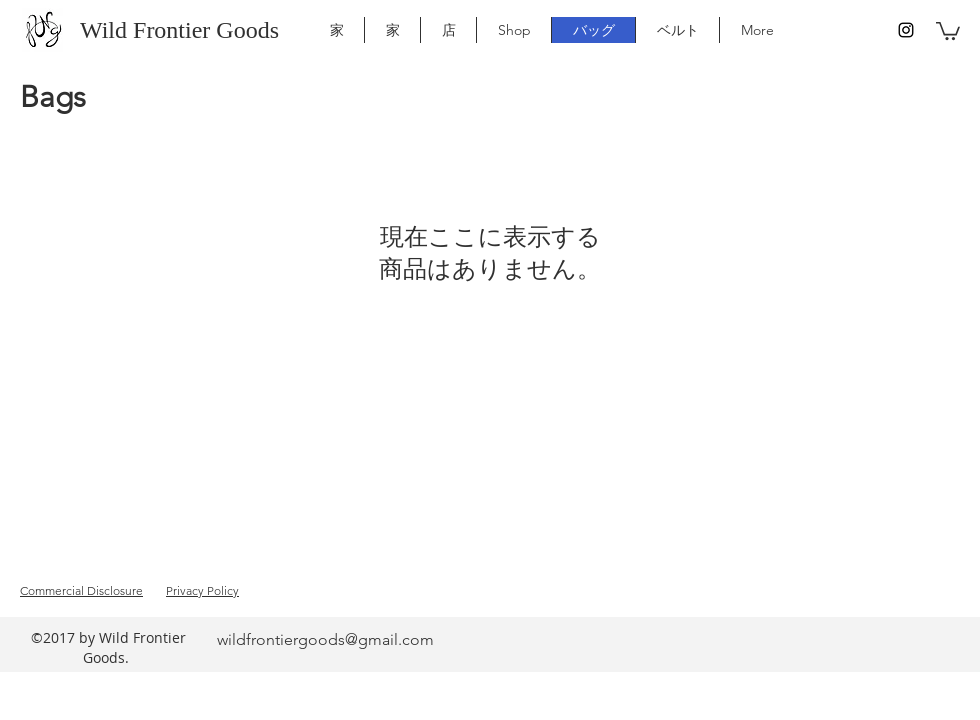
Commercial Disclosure (81, 590)
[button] (948, 30)
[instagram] (906, 30)
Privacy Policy (202, 590)
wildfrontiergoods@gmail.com (325, 639)
